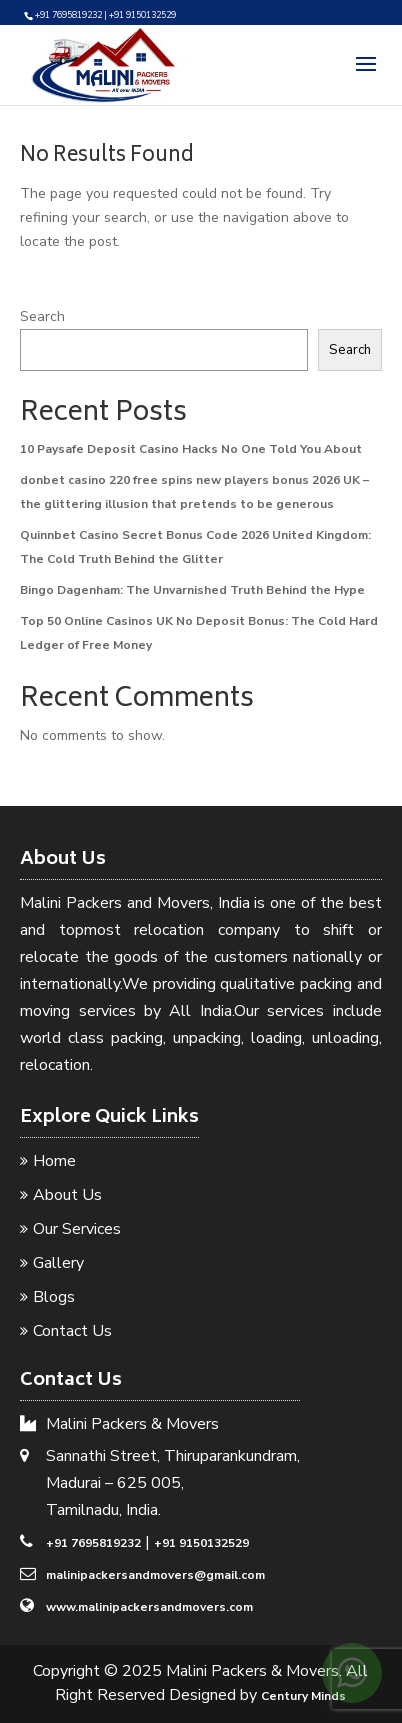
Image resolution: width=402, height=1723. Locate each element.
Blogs (54, 1297)
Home (54, 1161)
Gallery (58, 1263)
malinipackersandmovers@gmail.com (155, 1575)
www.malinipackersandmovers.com (149, 1607)
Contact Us (72, 1331)
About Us (67, 1195)
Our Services (77, 1229)
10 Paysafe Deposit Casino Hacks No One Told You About (191, 449)
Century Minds (303, 1696)
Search (42, 316)
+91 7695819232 (93, 1543)
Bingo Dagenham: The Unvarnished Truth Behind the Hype (192, 590)
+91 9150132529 (201, 1543)
